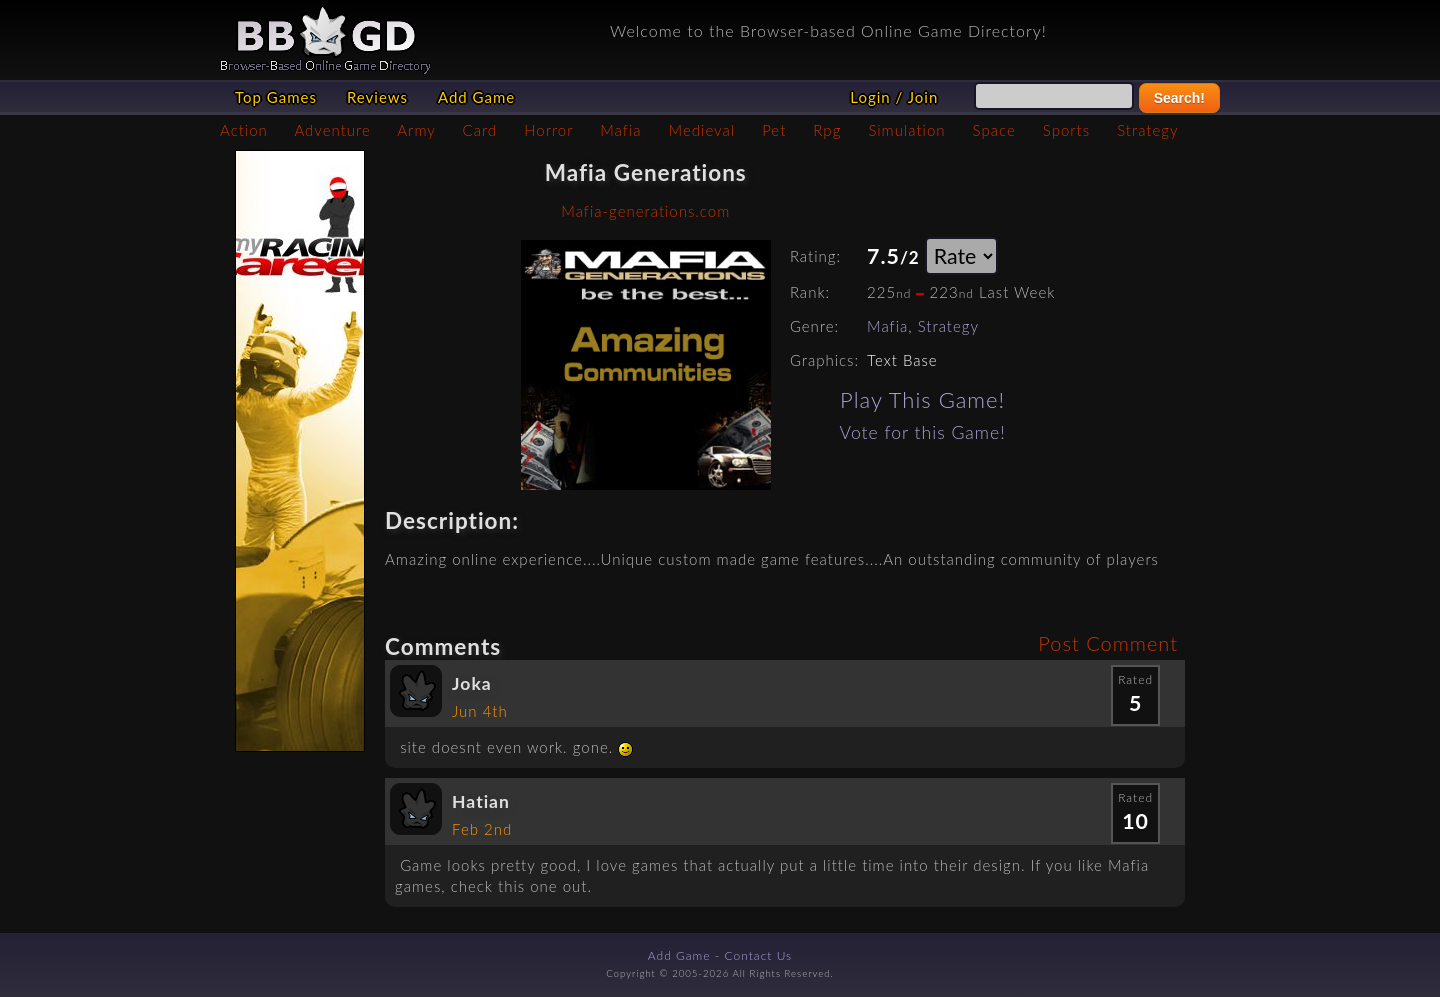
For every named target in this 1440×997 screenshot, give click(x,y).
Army (416, 130)
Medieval (702, 130)
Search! (1179, 98)
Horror (548, 130)
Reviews (377, 97)
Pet (774, 130)
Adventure (332, 130)
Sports (1066, 130)
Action (244, 130)
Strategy (1147, 130)
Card (480, 130)
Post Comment (1108, 643)
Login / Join (894, 97)
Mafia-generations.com (645, 211)
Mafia (620, 130)
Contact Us (759, 955)
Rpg (827, 130)
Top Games (276, 97)
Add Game (476, 97)
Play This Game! (922, 399)
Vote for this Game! (923, 432)
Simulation (906, 130)
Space (994, 130)
